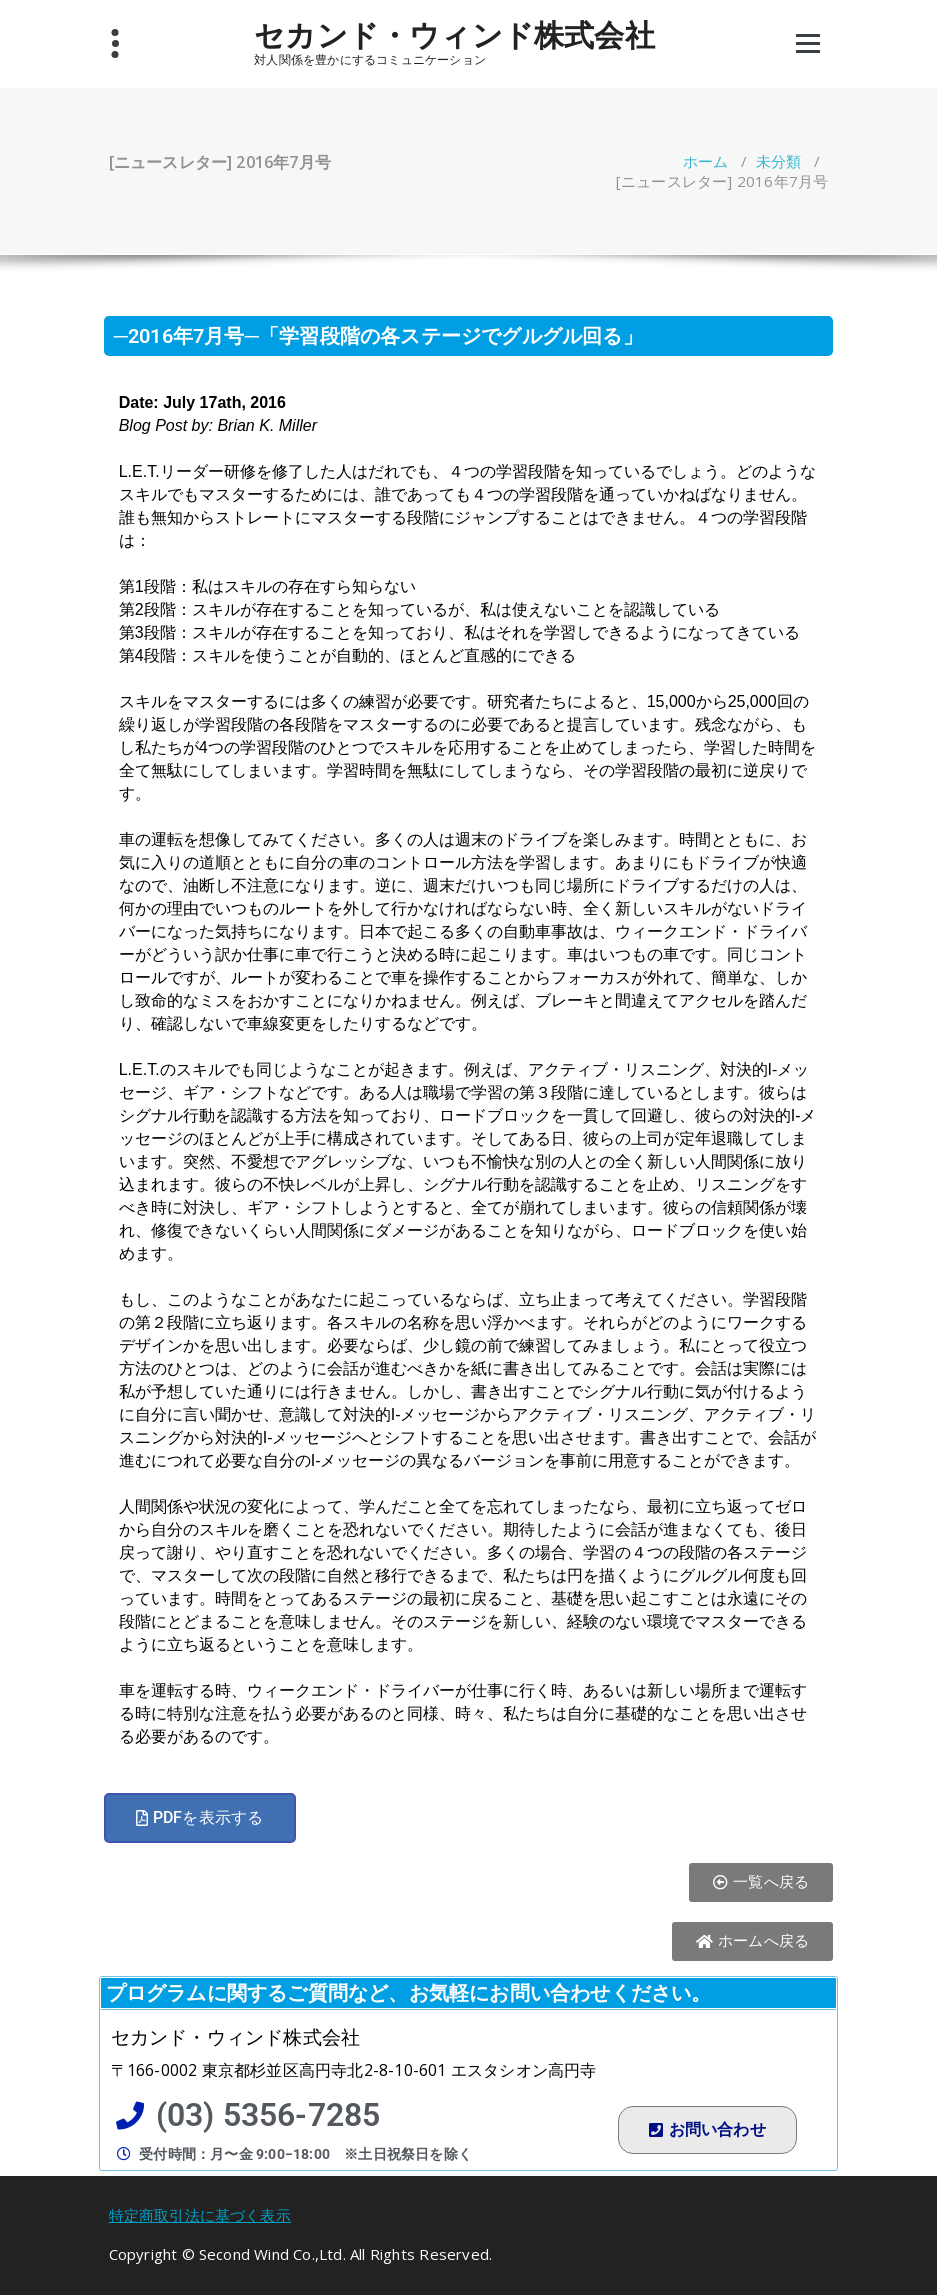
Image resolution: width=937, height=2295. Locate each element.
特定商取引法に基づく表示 (200, 2215)
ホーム (706, 161)
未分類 (779, 161)
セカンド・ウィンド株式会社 (454, 35)
